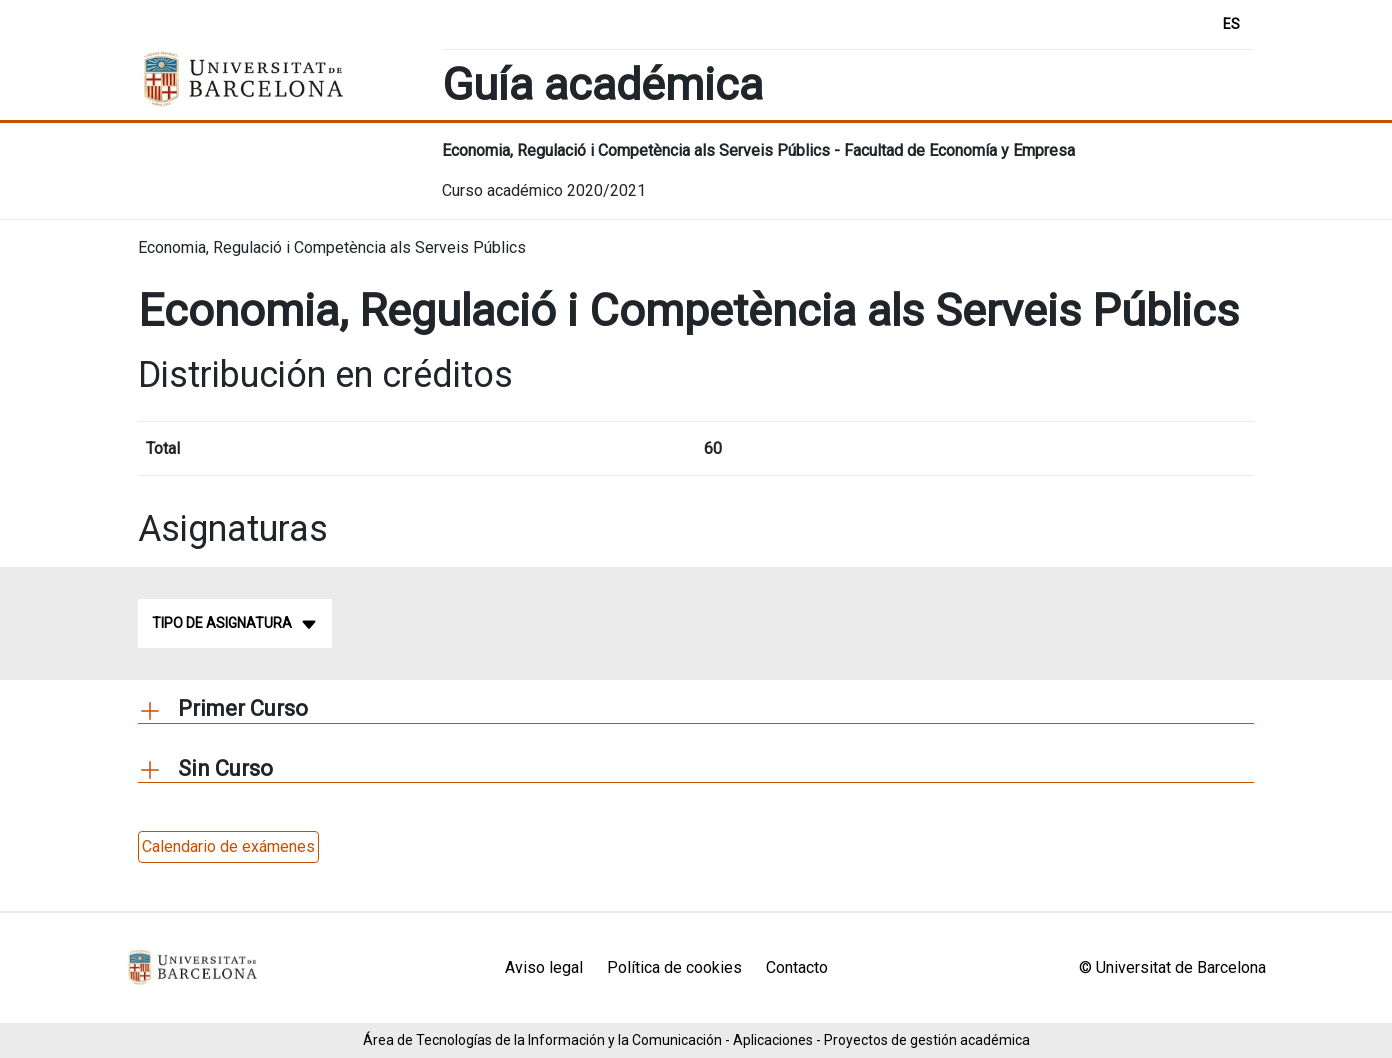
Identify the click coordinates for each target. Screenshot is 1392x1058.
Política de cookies (674, 967)
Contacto (797, 967)
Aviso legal (544, 967)
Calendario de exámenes (228, 846)
